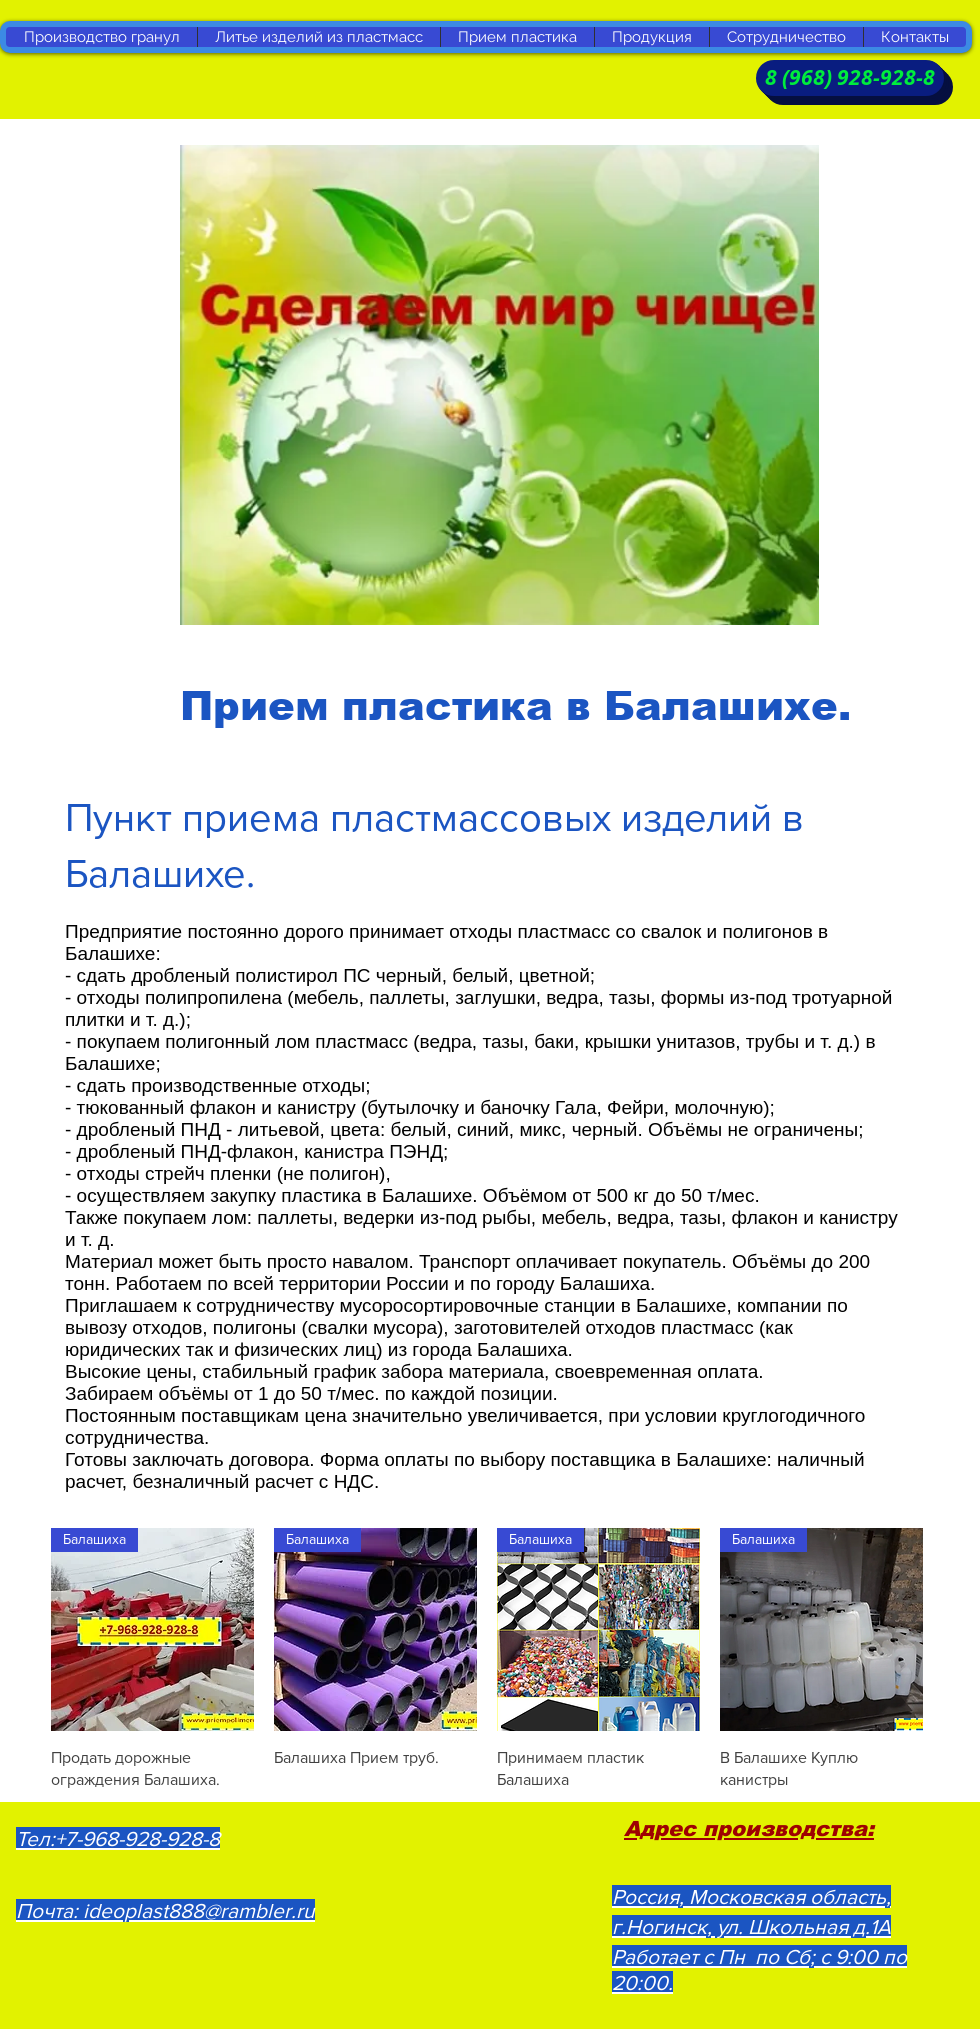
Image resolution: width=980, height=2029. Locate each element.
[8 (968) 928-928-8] (850, 78)
